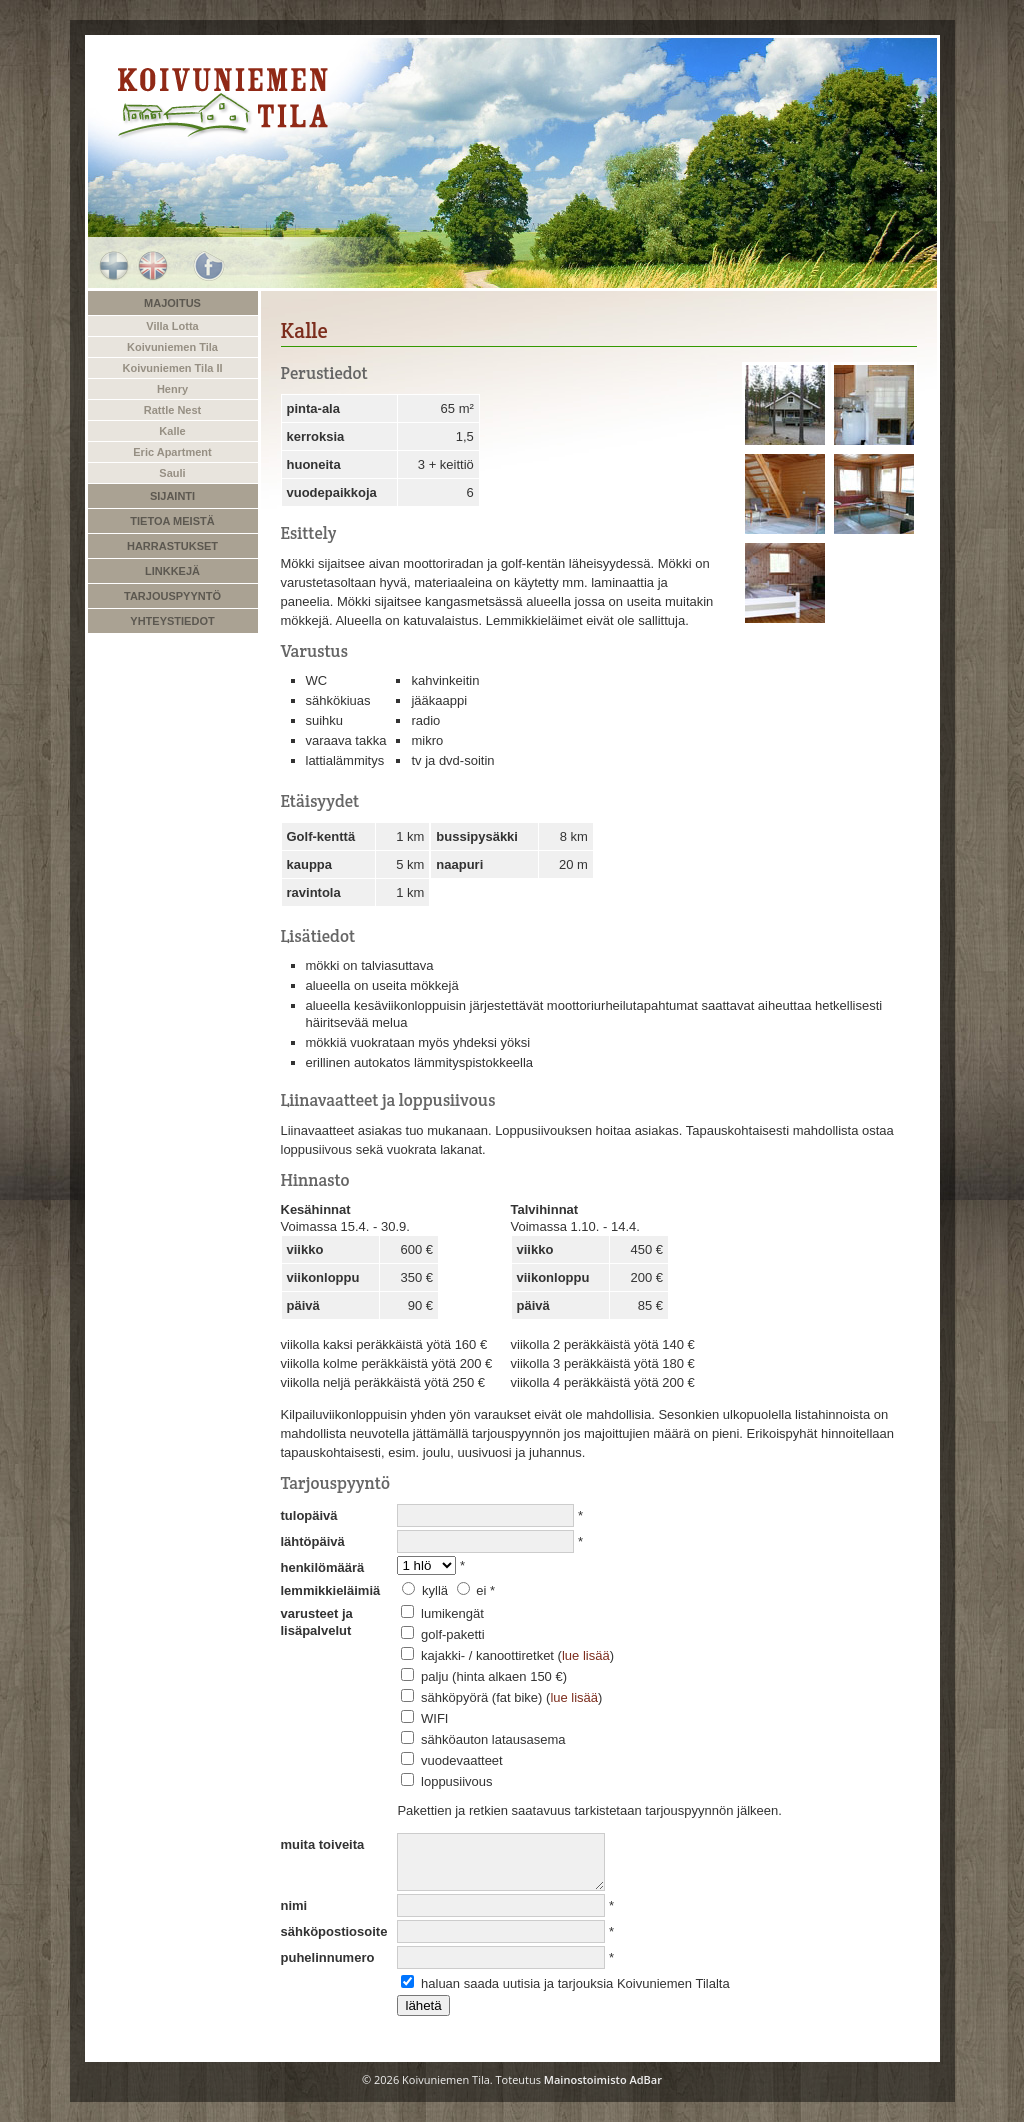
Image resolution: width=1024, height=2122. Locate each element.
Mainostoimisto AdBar (603, 2079)
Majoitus (172, 303)
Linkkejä (172, 571)
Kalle (172, 431)
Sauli (172, 473)
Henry (172, 389)
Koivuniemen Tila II (172, 368)
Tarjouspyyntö (172, 596)
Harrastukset (172, 546)
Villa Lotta (172, 326)
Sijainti (172, 496)
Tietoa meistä (172, 521)
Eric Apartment (172, 452)
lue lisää (586, 1655)
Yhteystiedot (172, 621)
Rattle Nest (172, 410)
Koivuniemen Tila (172, 347)
